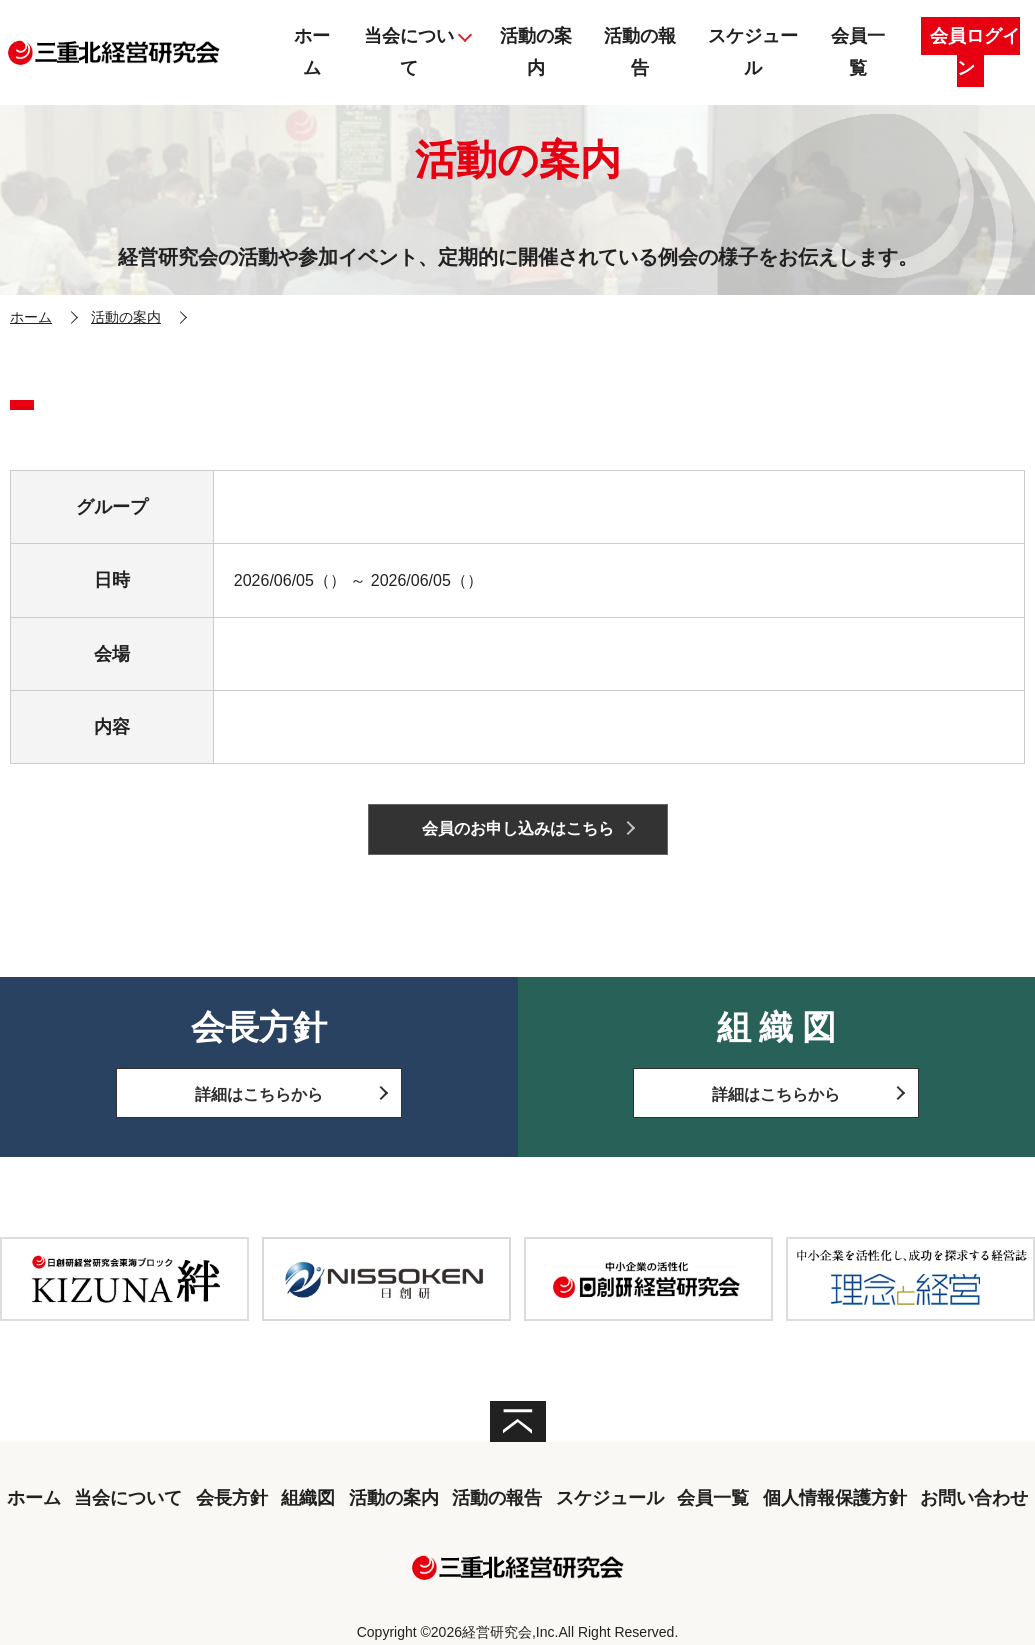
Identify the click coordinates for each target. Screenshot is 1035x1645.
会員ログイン (975, 52)
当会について (128, 1498)
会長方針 (232, 1498)
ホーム (31, 317)
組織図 (308, 1498)
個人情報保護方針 (835, 1498)
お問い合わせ (974, 1498)
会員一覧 (713, 1498)
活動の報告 (497, 1498)
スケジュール (610, 1498)
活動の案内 (126, 317)
